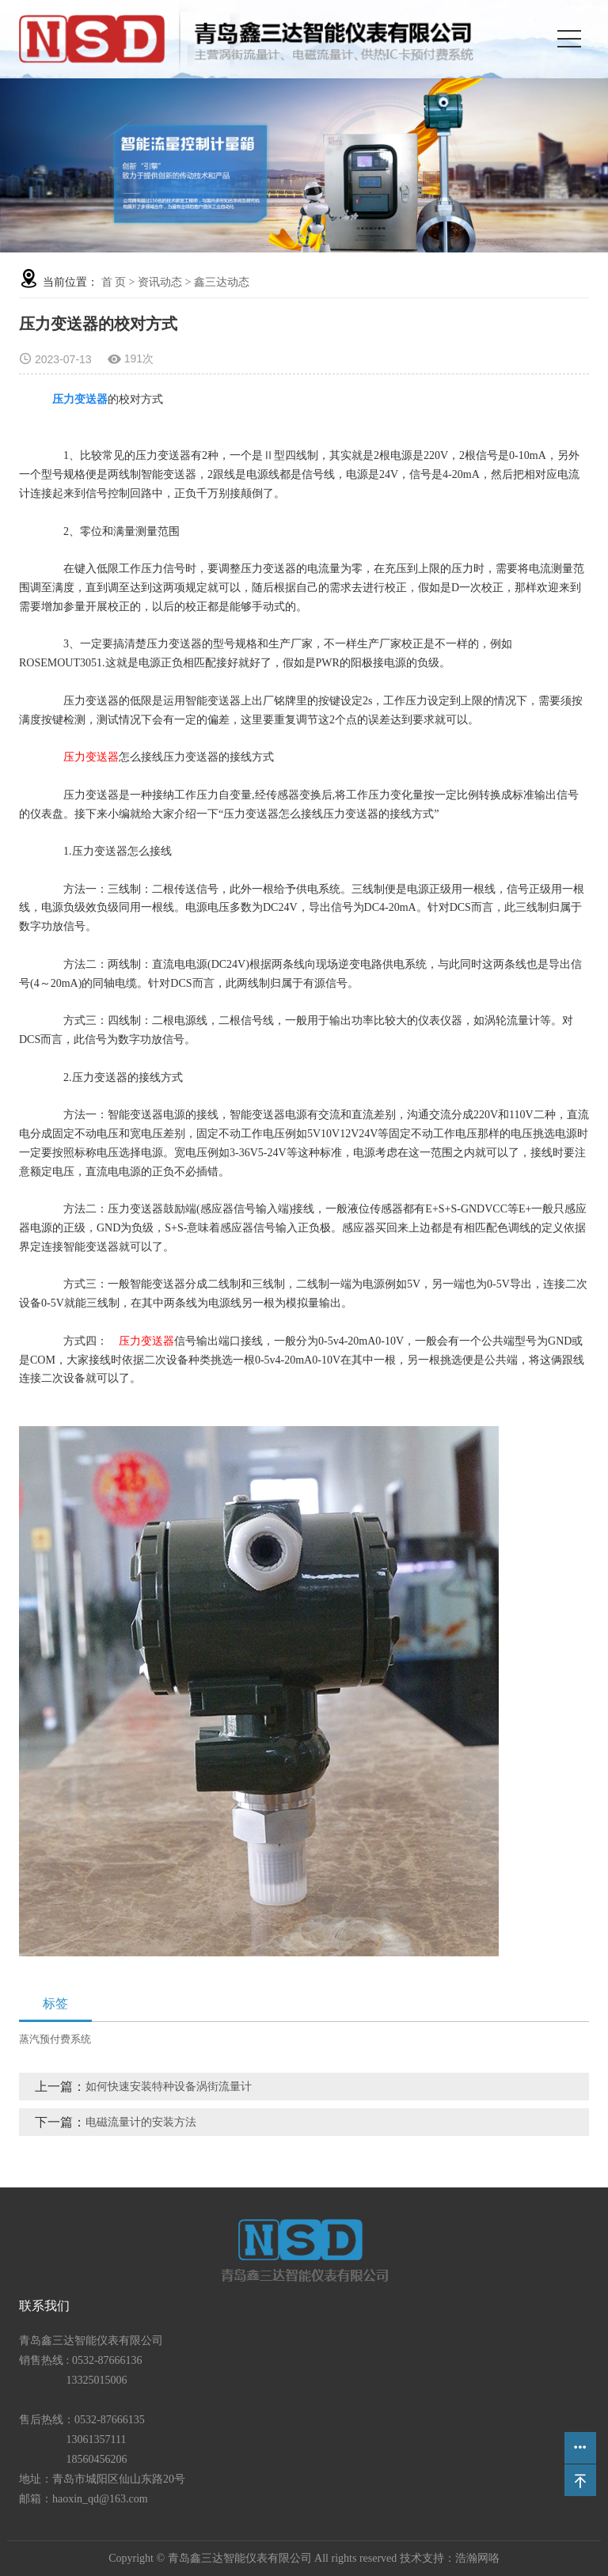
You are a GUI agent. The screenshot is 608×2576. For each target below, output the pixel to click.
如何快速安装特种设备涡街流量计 (169, 2086)
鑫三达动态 (221, 282)
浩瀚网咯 (477, 2558)
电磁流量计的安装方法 (141, 2122)
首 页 (114, 282)
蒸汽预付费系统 (55, 2039)
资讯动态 (160, 282)
